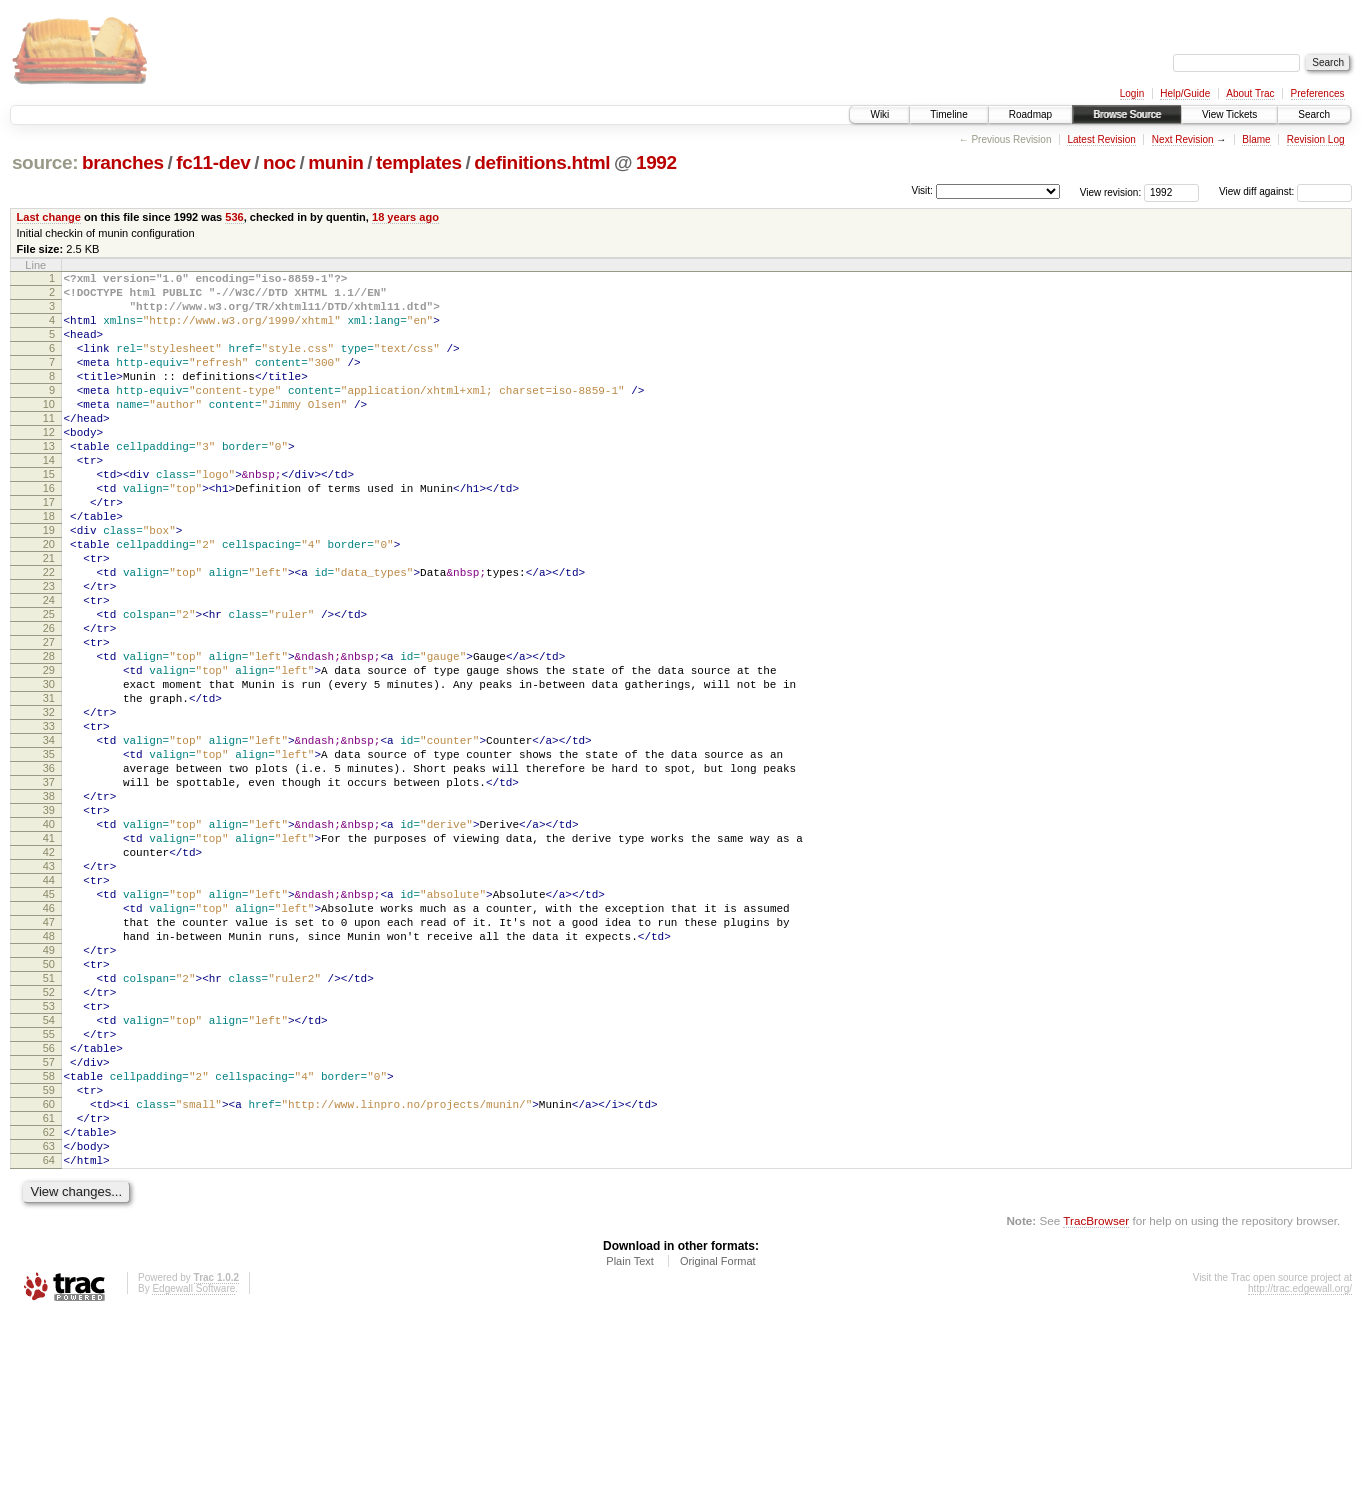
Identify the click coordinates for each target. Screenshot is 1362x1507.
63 (49, 1332)
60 (49, 1281)
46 (49, 1043)
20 (49, 601)
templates (419, 162)
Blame (1256, 139)
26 (49, 703)
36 (49, 873)
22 (49, 635)
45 (49, 1026)
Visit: (922, 190)
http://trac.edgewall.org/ (1300, 1480)
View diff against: (1285, 191)
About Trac (1250, 93)
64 (49, 1349)
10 (49, 431)
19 (49, 584)
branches (123, 162)
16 (49, 533)
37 (49, 890)
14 (49, 499)
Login (1132, 93)
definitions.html (542, 162)
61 (49, 1298)
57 (49, 1230)
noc (279, 162)
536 (234, 217)
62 (49, 1315)
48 (49, 1077)
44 (49, 1009)
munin (335, 162)
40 (49, 941)
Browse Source (1127, 114)
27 (49, 720)
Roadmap (1030, 114)
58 (49, 1247)
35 (49, 856)
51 (49, 1128)
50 (49, 1111)
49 (49, 1094)
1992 (656, 162)
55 (49, 1196)
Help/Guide (1185, 93)
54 (49, 1179)
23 (49, 652)
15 (49, 516)
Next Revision (1183, 139)
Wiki (879, 114)
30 (49, 771)
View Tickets (1229, 114)
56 (49, 1213)
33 (49, 822)
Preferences (1318, 93)
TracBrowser (1096, 1412)
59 (49, 1264)
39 (49, 924)
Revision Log (1316, 139)
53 (49, 1162)
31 (49, 788)
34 (49, 839)
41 (49, 958)
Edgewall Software (193, 1480)
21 (49, 618)
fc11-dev (213, 162)
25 (49, 686)
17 (49, 550)
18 (49, 567)
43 (49, 992)
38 (49, 907)
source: (45, 162)
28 (49, 737)
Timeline (948, 114)
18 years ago (405, 217)
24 (49, 669)
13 (49, 482)
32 (49, 805)
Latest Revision (1101, 139)
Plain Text (630, 1453)
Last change (49, 217)
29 (49, 754)
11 (49, 448)
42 (49, 975)
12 (49, 465)
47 (49, 1060)
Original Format (718, 1453)
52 (49, 1145)
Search (1314, 114)
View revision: (1111, 191)
